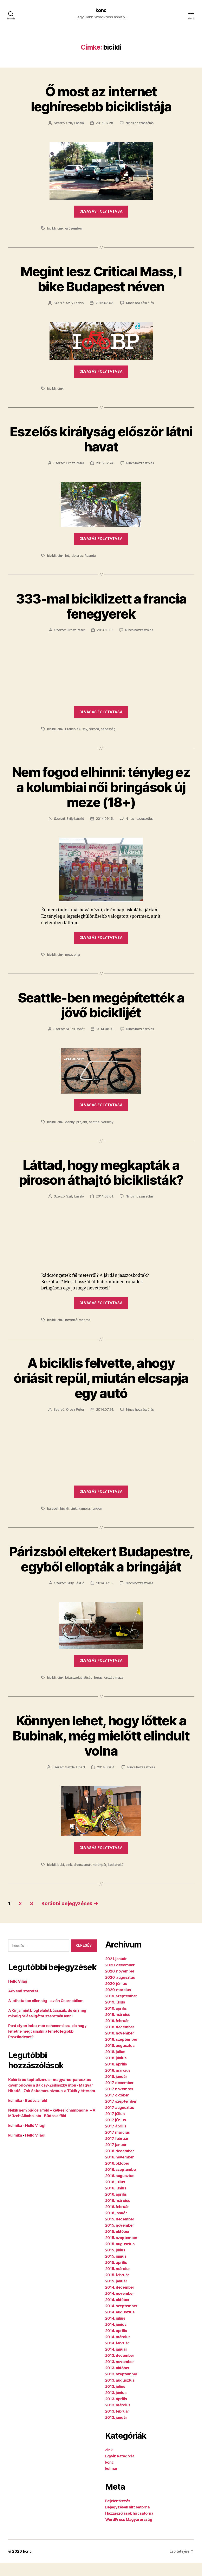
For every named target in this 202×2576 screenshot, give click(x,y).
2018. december (119, 2027)
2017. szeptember (121, 2101)
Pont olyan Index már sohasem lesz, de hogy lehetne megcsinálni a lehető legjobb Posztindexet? (47, 2031)
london (97, 1508)
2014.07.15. (104, 1583)
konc (101, 10)
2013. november (119, 2361)
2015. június (115, 2256)
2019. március (117, 2014)
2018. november (119, 2033)
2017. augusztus (119, 2107)
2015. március (118, 2268)
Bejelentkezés (117, 2501)
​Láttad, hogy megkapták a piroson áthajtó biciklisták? (101, 1172)
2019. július (115, 2002)
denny (69, 1122)
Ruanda (90, 556)
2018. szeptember (121, 2039)
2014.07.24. (105, 1409)
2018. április (116, 2064)
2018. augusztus (120, 2045)
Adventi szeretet (23, 1991)
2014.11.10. (105, 630)
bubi (60, 1865)
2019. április (116, 2008)
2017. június (115, 2120)
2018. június (115, 2058)
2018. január (116, 2076)
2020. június (116, 1983)
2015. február (117, 2275)
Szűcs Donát (75, 1029)
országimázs (113, 1677)
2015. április (116, 2262)
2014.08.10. (105, 1029)
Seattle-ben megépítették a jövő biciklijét (101, 1005)
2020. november (120, 1971)
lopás (98, 1677)
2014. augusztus (120, 2312)
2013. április (116, 2399)
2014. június (115, 2324)
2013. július (115, 2386)
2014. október (117, 2299)
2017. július (115, 2114)
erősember (73, 228)
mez (68, 954)
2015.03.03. (105, 303)
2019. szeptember (121, 1996)
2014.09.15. (105, 819)
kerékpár (99, 1865)
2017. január (116, 2145)
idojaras (77, 556)
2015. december (119, 2219)
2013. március (118, 2405)
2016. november (119, 2157)
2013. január (116, 2417)
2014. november (119, 2293)
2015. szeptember (121, 2238)
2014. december (119, 2287)
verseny (107, 1122)
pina (77, 954)
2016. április (116, 2194)
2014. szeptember (121, 2306)
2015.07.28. (105, 123)
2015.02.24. (105, 463)
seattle (94, 1122)
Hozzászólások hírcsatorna (129, 2513)
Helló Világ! (18, 1981)
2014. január (116, 2349)
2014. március (118, 2337)
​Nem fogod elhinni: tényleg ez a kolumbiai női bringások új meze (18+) (101, 787)
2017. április (115, 2126)
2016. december (119, 2151)
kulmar (111, 2468)
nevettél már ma (77, 1320)
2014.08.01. (105, 1196)
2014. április (116, 2330)
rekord (94, 729)
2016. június (115, 2188)
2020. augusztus (120, 1977)
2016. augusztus (119, 2176)
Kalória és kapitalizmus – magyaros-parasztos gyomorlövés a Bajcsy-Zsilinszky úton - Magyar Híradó (50, 2085)
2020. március (118, 1990)
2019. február (117, 2021)
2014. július (115, 2318)
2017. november (119, 2089)
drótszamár (82, 1865)
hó (67, 556)
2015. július (115, 2250)
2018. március (118, 2070)
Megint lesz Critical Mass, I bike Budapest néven (101, 278)
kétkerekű (116, 1865)
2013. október (117, 2368)
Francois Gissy (76, 729)
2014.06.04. (106, 1767)
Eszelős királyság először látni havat (101, 439)
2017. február (117, 2138)
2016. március (117, 2200)
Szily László (75, 123)
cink (60, 228)
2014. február (117, 2343)
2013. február (117, 2411)
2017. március (117, 2132)
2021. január (116, 1959)
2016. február (117, 2207)
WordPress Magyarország (128, 2519)
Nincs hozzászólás (139, 123)
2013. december (119, 2355)
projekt (81, 1122)
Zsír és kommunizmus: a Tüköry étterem (59, 2091)
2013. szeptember (121, 2374)
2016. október (117, 2163)
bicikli (51, 228)
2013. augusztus (120, 2380)
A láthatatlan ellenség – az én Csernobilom (46, 2001)
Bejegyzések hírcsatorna (127, 2507)
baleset (52, 1508)
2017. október (117, 2095)
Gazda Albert (75, 1767)
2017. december (119, 2083)
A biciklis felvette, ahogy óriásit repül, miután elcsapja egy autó (101, 1378)
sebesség (108, 729)
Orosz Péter (75, 463)
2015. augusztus (120, 2244)
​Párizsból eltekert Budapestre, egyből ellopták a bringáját (101, 1559)
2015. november (119, 2225)
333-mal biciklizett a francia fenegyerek (101, 606)
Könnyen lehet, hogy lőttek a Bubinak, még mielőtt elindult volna (101, 1736)
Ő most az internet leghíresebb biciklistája (101, 98)
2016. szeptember (121, 2169)
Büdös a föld (36, 2100)
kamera (84, 1508)
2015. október (117, 2231)
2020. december (120, 1965)
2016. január (116, 2213)
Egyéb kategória (120, 2456)
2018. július (115, 2052)
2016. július (115, 2182)
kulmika (15, 2100)
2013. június (115, 2392)
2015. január (116, 2281)
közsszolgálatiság (78, 1677)
